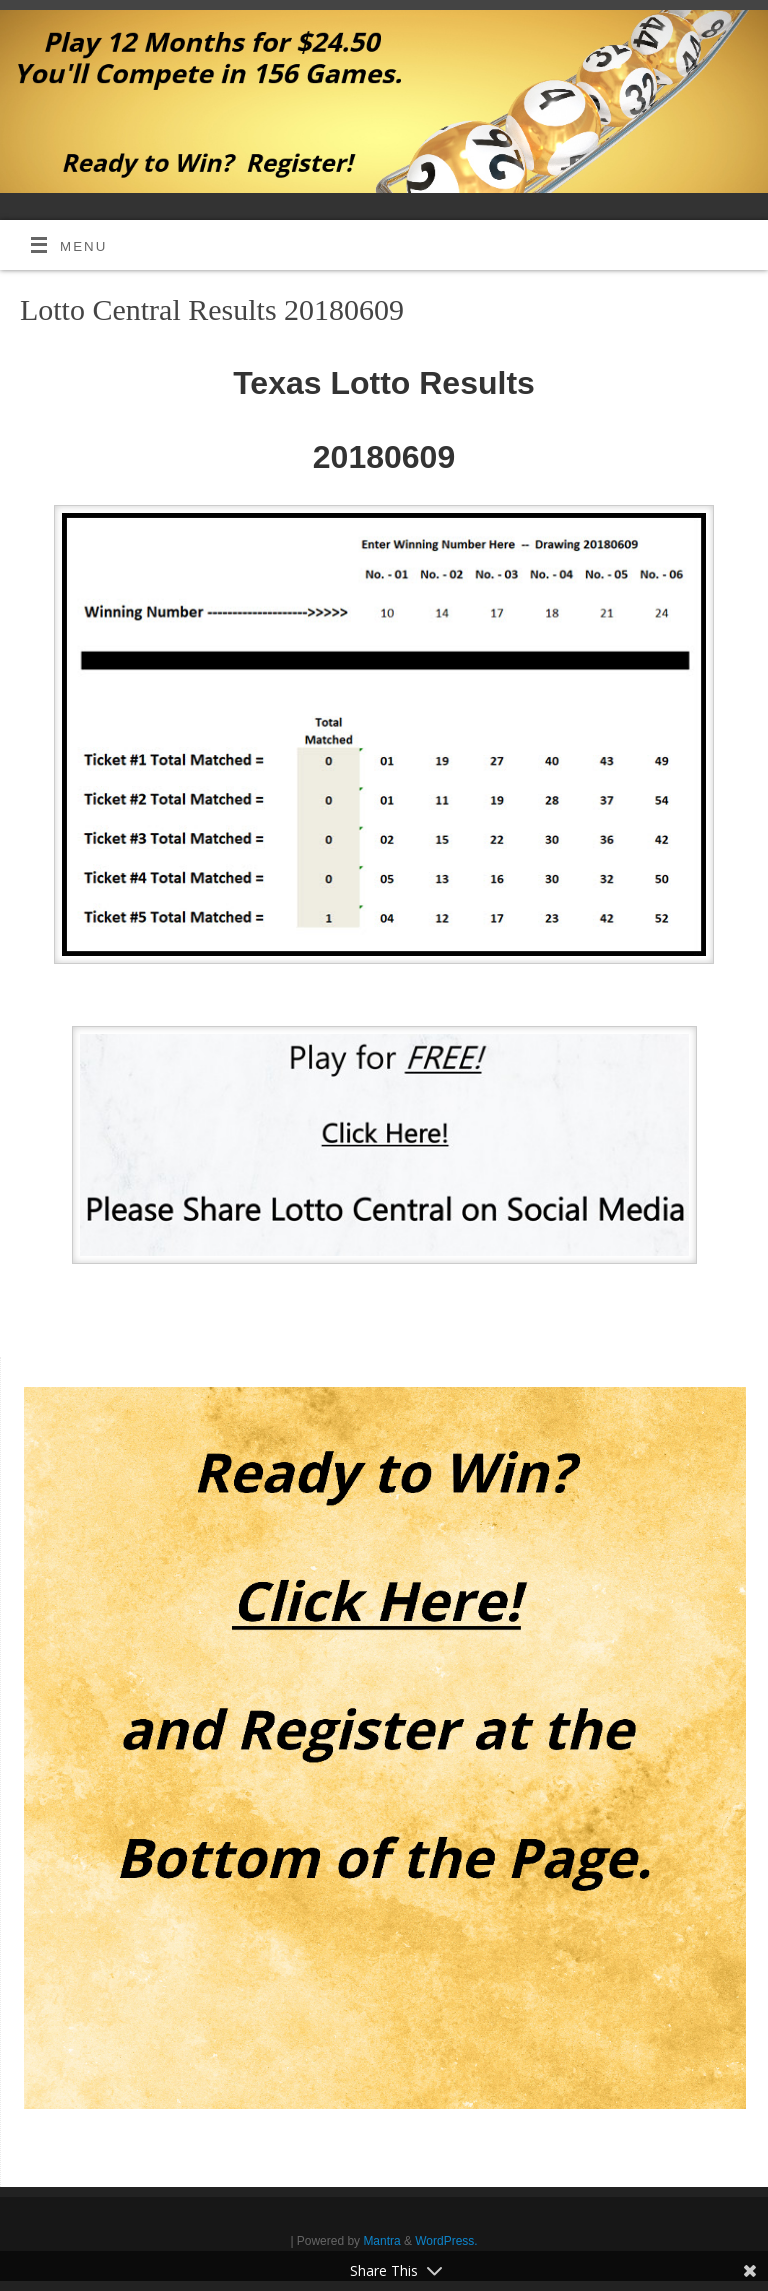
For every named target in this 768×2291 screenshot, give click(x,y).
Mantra (381, 2241)
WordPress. (446, 2241)
